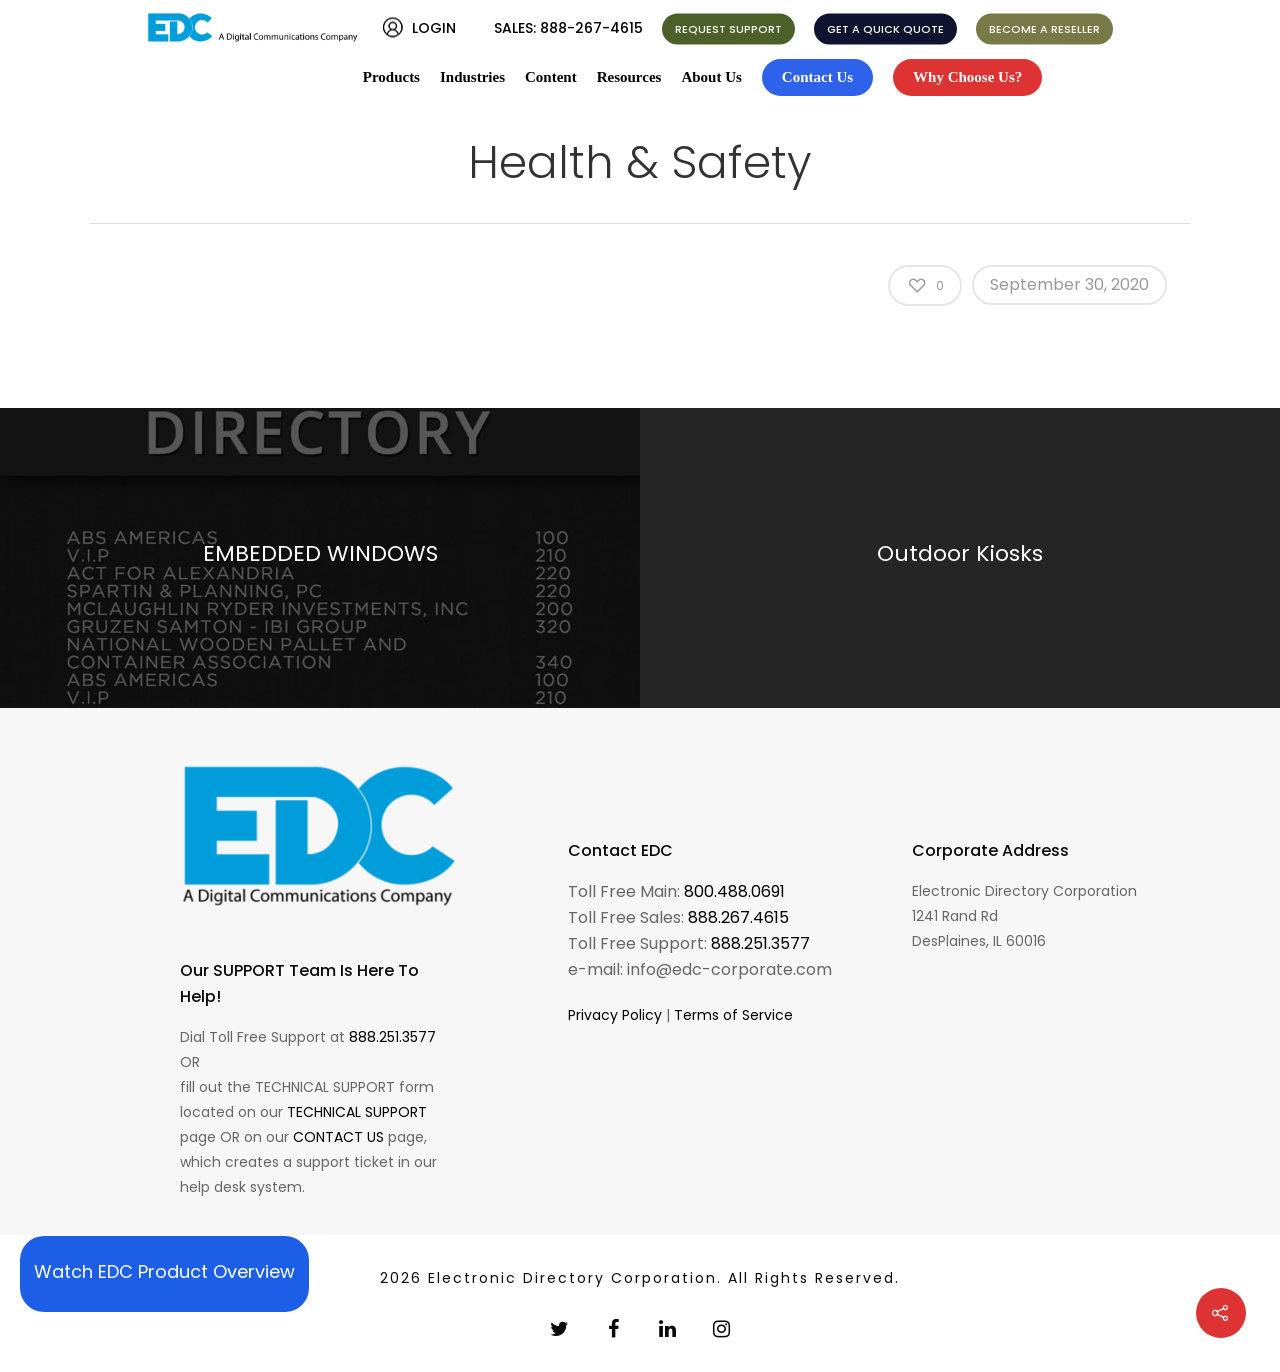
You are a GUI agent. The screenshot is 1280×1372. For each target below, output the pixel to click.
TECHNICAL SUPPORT (357, 1112)
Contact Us (817, 77)
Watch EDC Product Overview (164, 1271)
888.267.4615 (738, 917)
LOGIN (434, 28)
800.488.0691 (734, 891)
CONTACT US (338, 1137)
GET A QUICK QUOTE (885, 29)
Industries (472, 77)
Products (391, 77)
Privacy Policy (615, 1015)
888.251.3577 (392, 1037)
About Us (711, 77)
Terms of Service (733, 1015)
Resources (629, 77)
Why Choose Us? (967, 77)
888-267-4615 (591, 28)
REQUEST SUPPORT (728, 29)
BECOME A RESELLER (1044, 29)
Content (551, 77)
